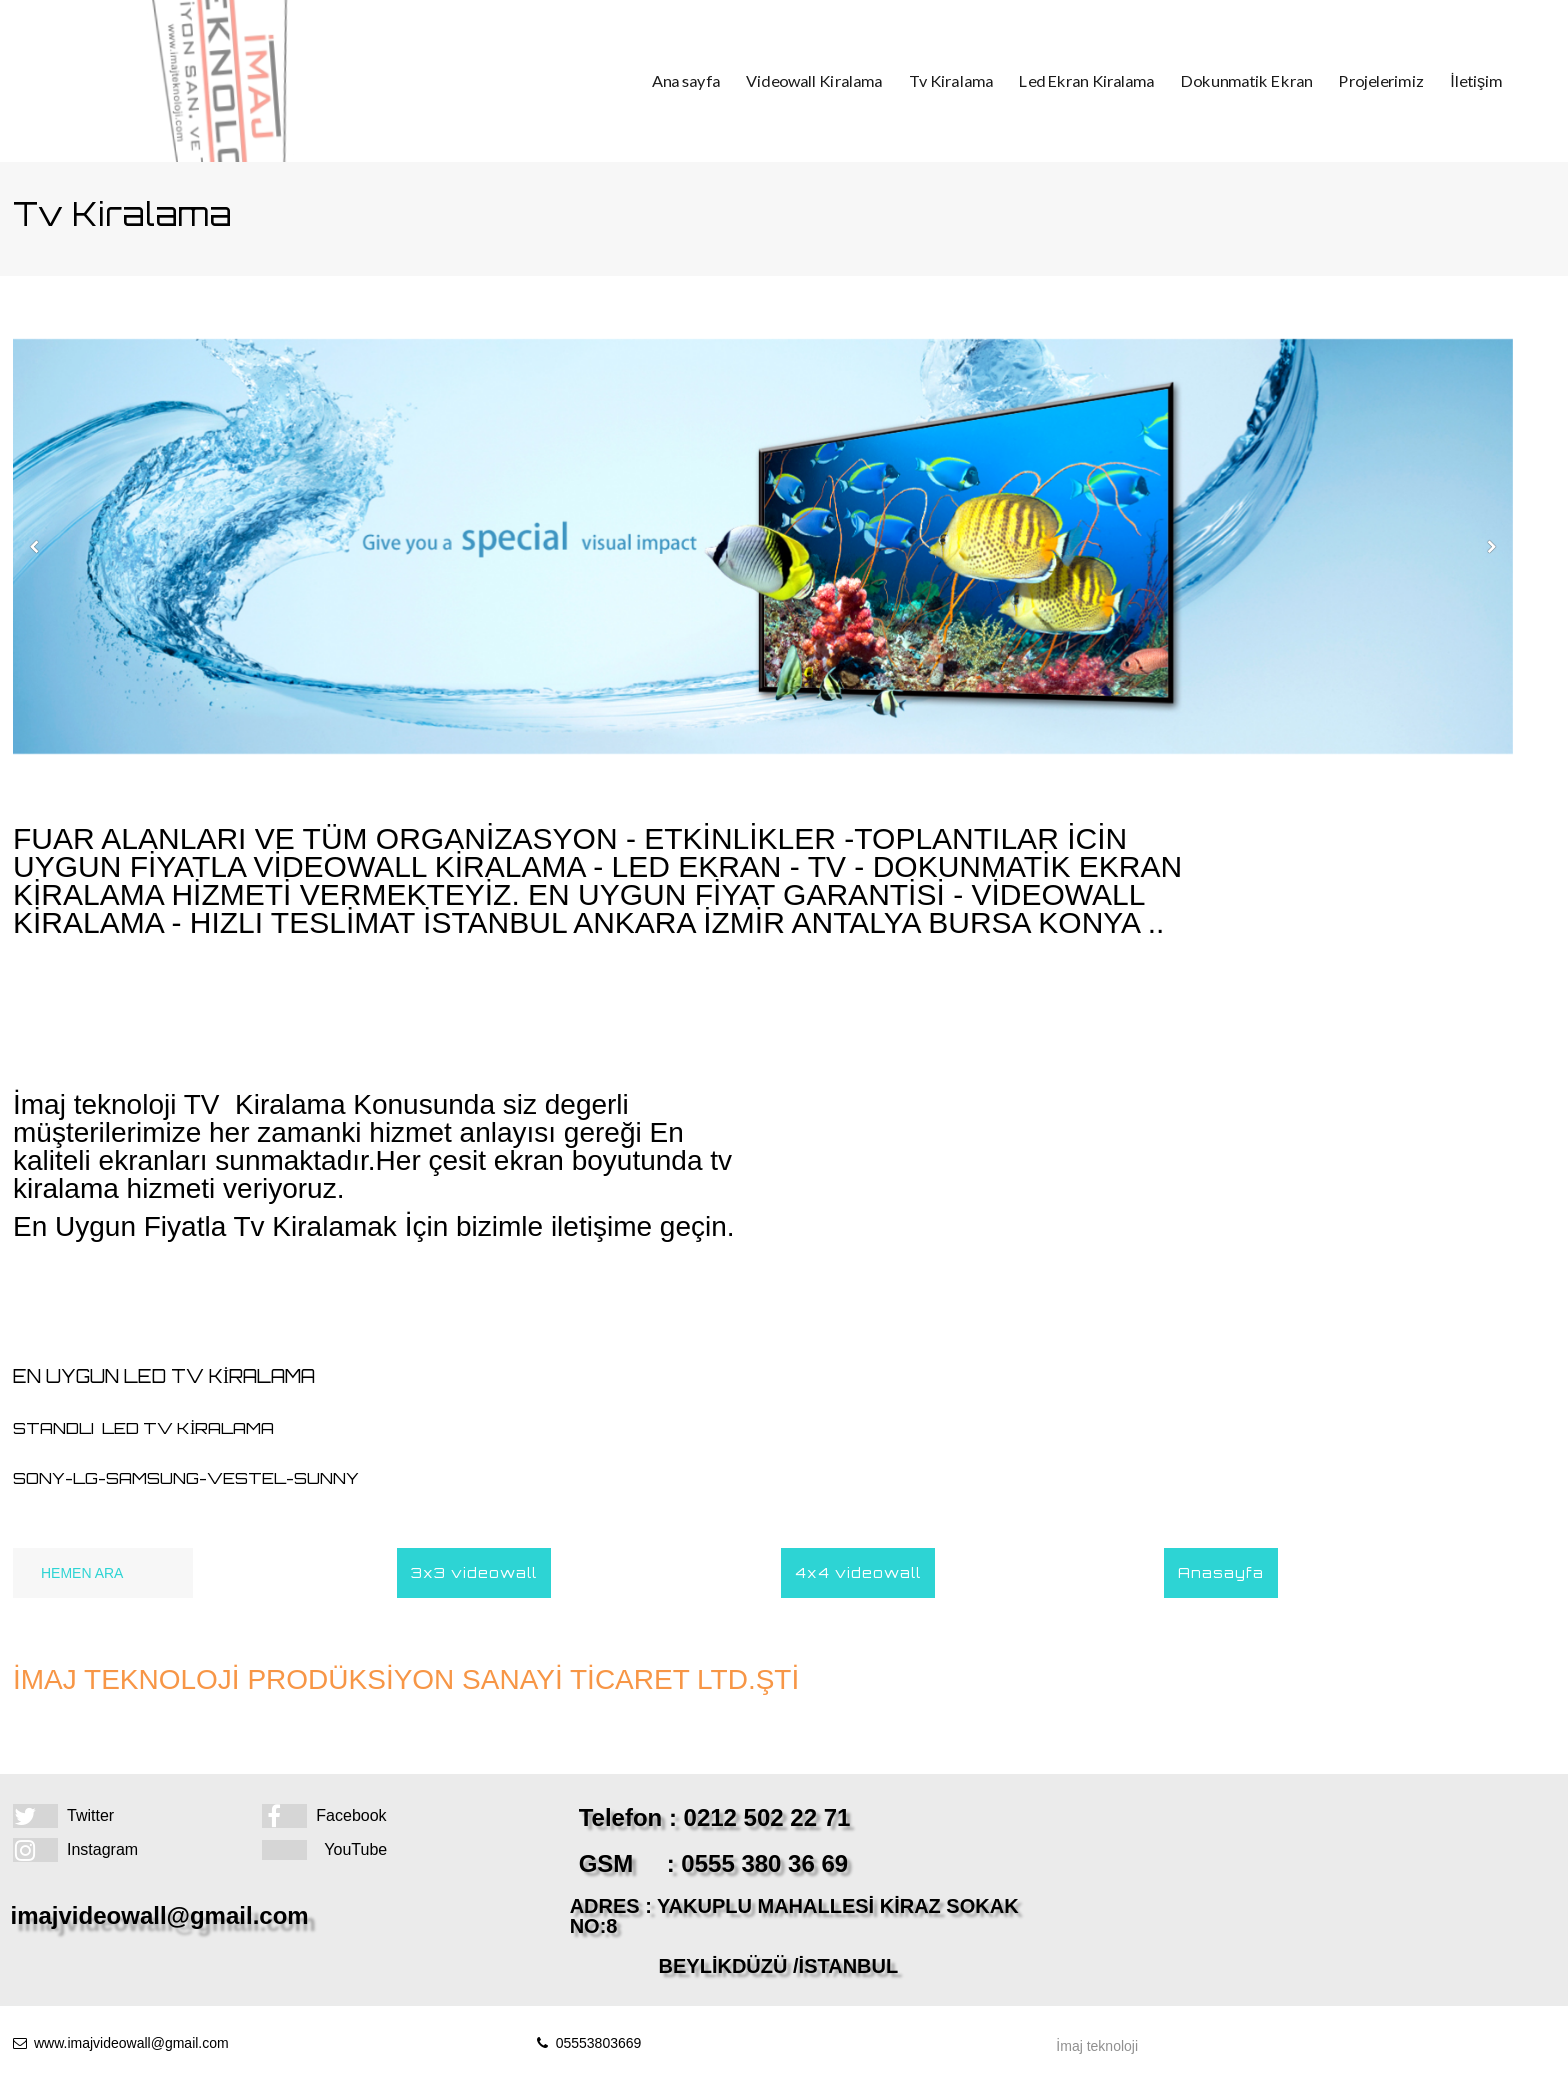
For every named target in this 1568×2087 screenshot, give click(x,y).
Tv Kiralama (961, 81)
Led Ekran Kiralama (1086, 81)
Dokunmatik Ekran (1233, 81)
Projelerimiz (1357, 81)
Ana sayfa (716, 81)
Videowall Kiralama (834, 81)
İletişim (1445, 81)
